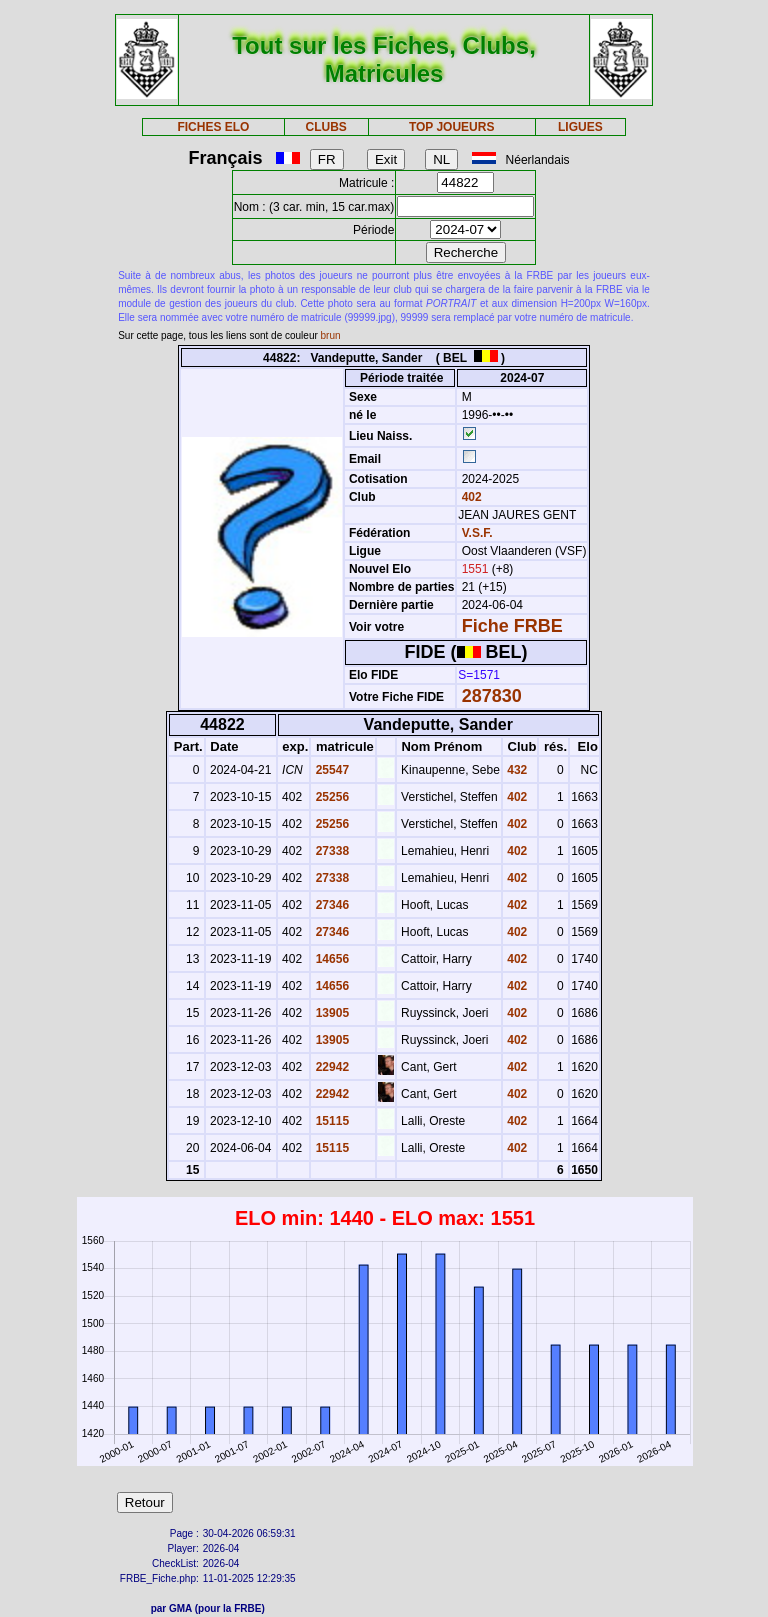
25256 (330, 797)
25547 (330, 770)
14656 (330, 959)
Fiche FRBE (512, 626)
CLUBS (325, 127)
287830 (492, 696)
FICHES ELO (213, 127)
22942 (330, 1067)
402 (469, 497)
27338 (330, 851)
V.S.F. (477, 533)
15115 (330, 1121)
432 (515, 770)
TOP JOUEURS (452, 127)
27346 (330, 905)
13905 (330, 1013)
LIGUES (580, 127)
